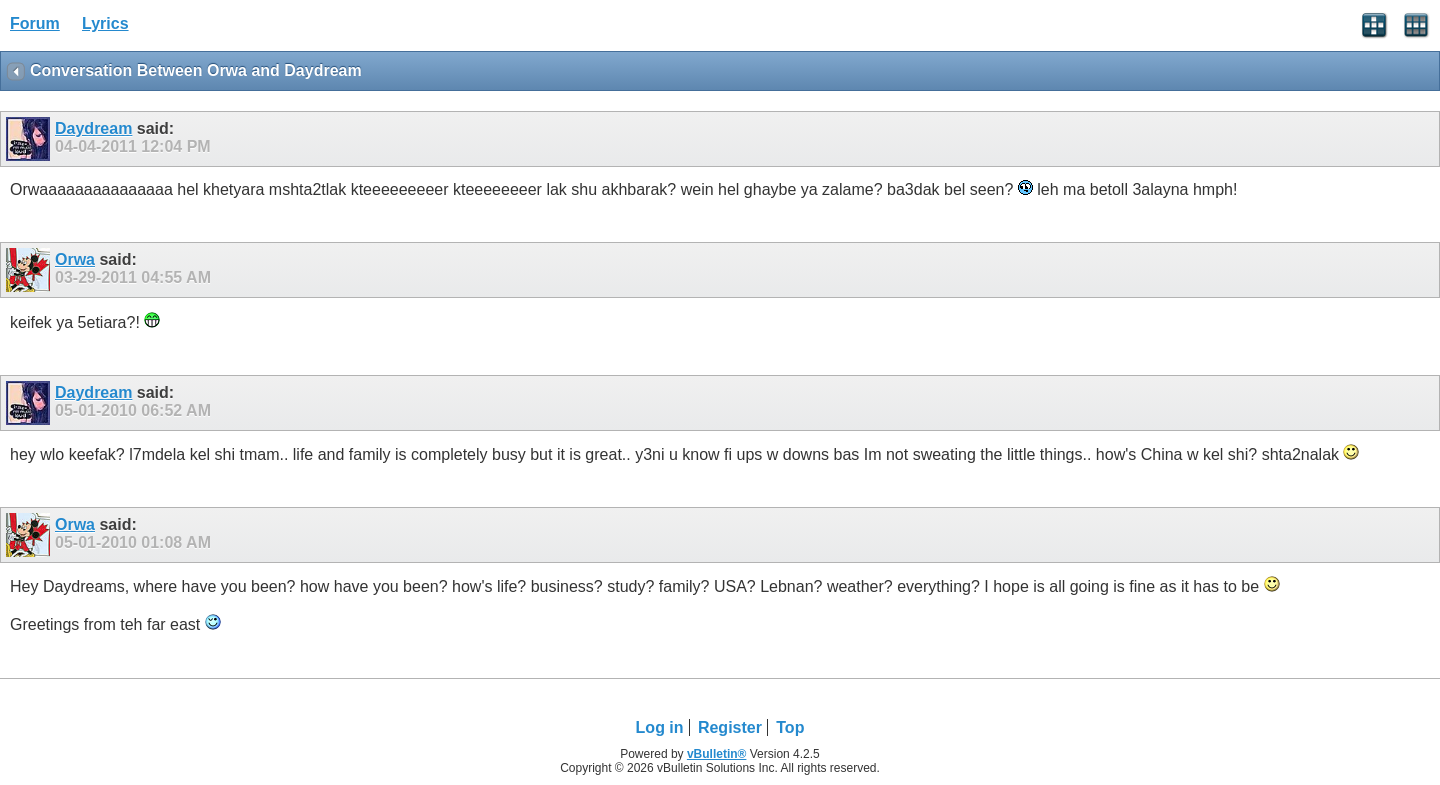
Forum (35, 23)
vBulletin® (717, 754)
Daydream (93, 128)
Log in (660, 727)
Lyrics (105, 23)
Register (730, 727)
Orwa (75, 259)
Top (790, 727)
